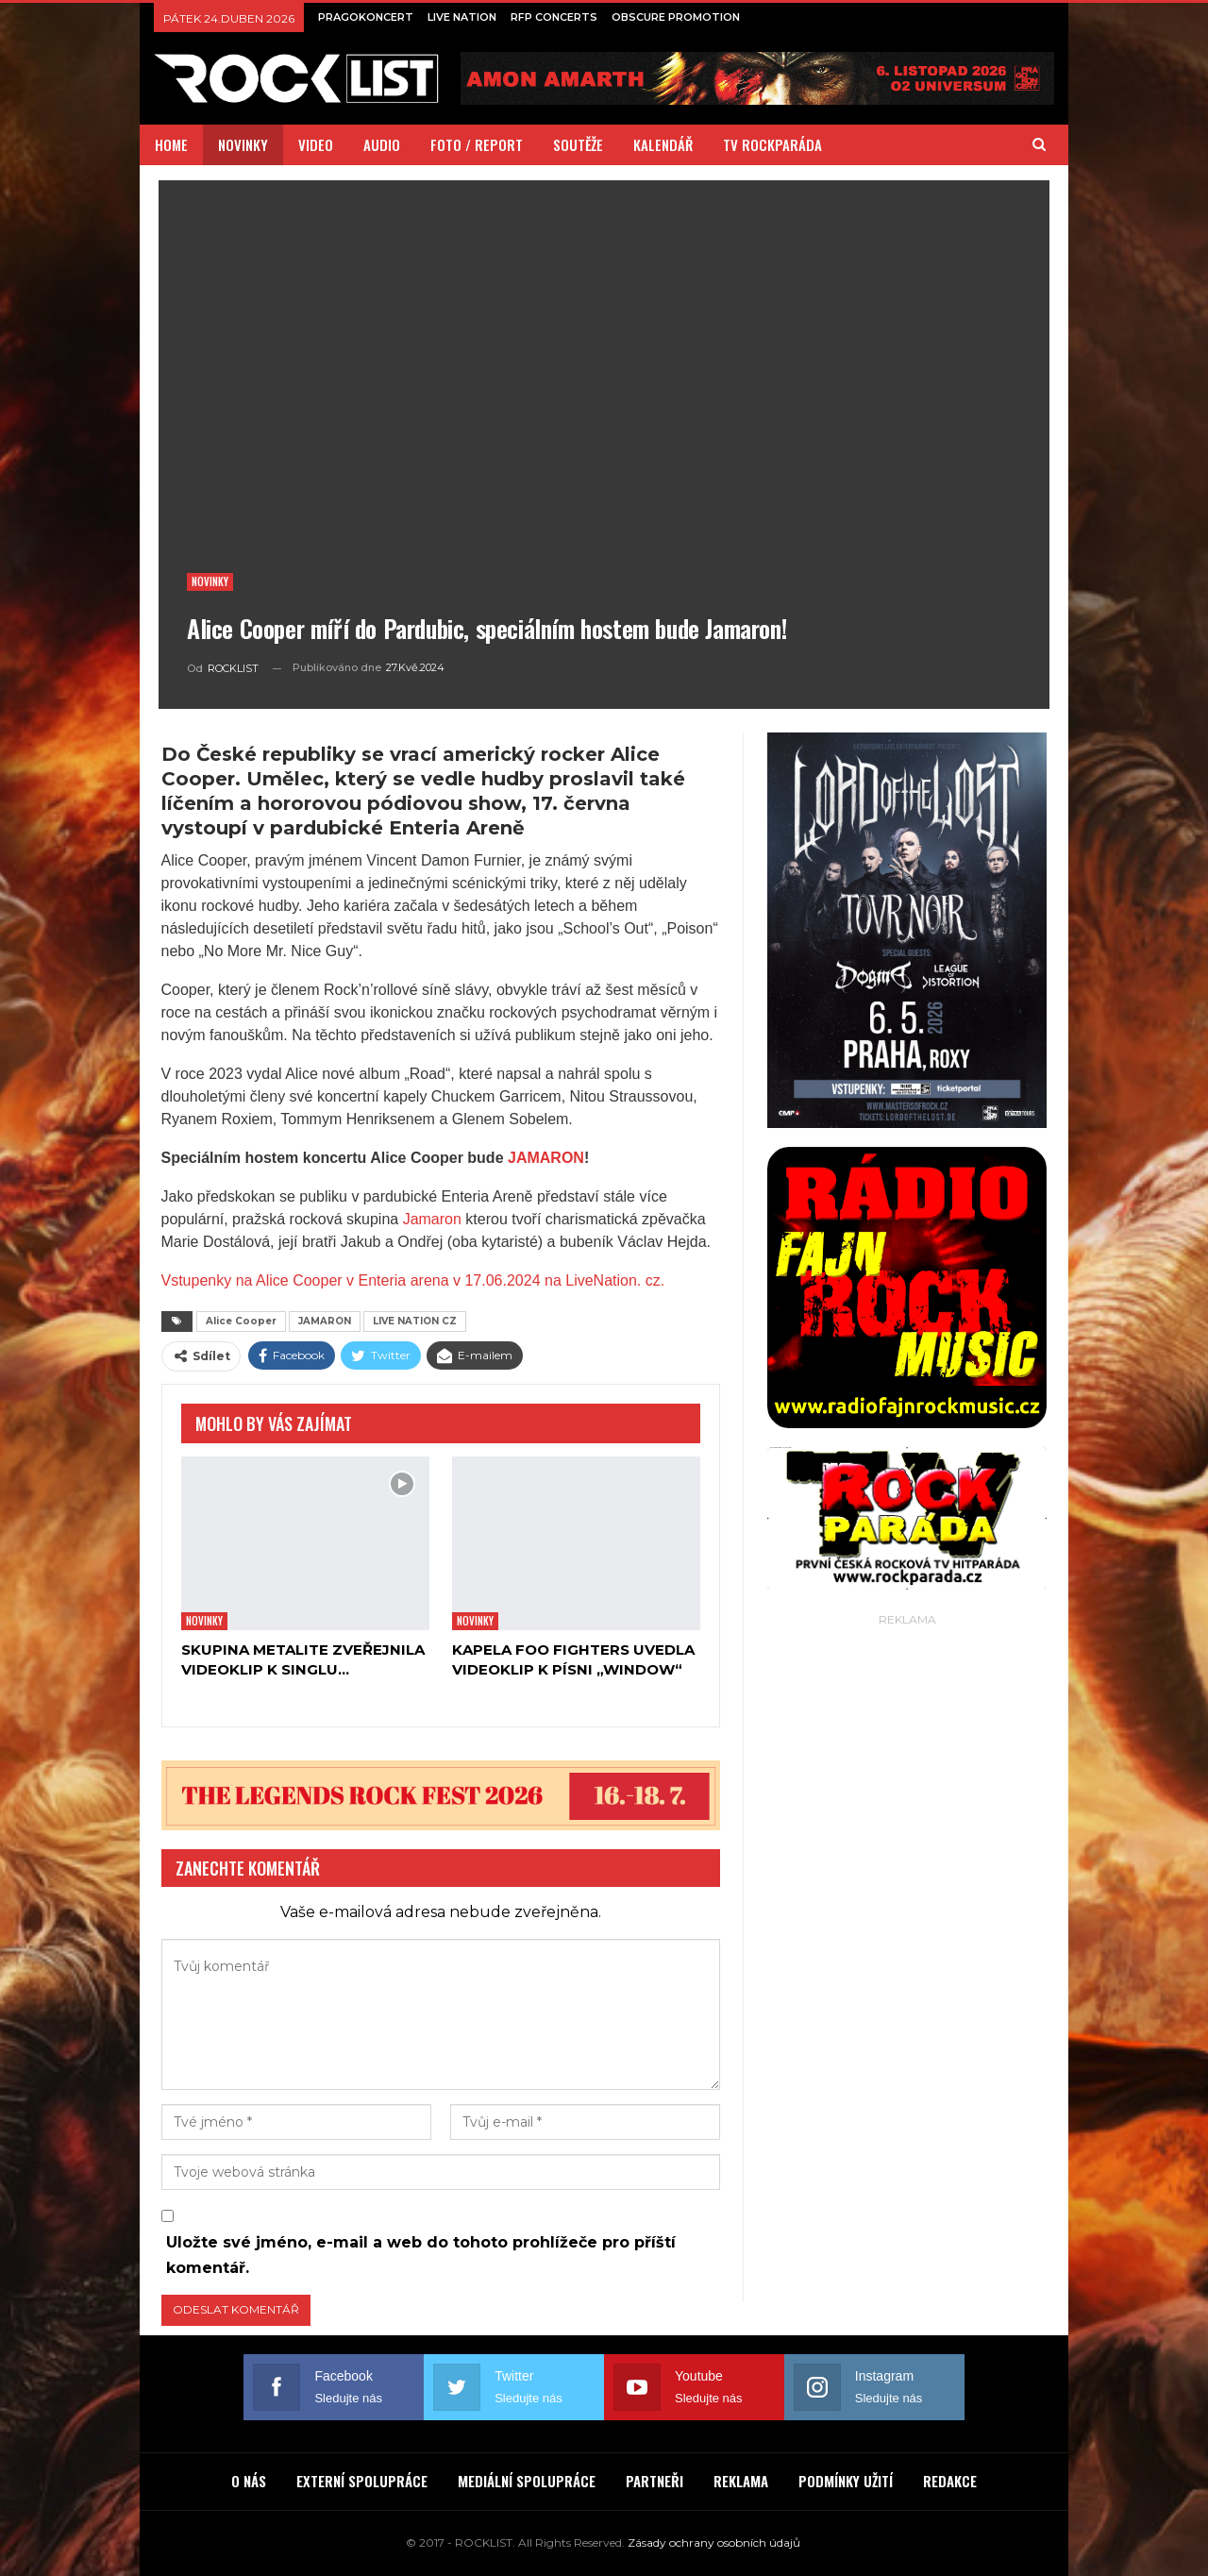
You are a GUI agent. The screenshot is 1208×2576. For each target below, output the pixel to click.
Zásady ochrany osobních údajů (714, 2542)
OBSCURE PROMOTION (676, 17)
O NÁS (248, 2480)
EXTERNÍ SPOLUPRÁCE (362, 2480)
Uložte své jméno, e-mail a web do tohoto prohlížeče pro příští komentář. (421, 2255)
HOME (171, 144)
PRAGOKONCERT (365, 17)
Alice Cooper (241, 1321)
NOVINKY (243, 144)
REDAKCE (950, 2480)
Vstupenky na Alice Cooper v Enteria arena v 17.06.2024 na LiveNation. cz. (413, 1280)
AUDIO (381, 144)
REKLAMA (740, 2480)
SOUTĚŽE (578, 144)
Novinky (210, 581)
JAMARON (546, 1158)
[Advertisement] (907, 1914)
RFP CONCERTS (554, 17)
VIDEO (315, 144)
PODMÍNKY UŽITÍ (845, 2480)
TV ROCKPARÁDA (772, 144)
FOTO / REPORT (476, 144)
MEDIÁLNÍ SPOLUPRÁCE (527, 2480)
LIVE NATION (462, 17)
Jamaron (432, 1219)
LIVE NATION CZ (415, 1321)
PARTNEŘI (654, 2480)
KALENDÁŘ (663, 144)
